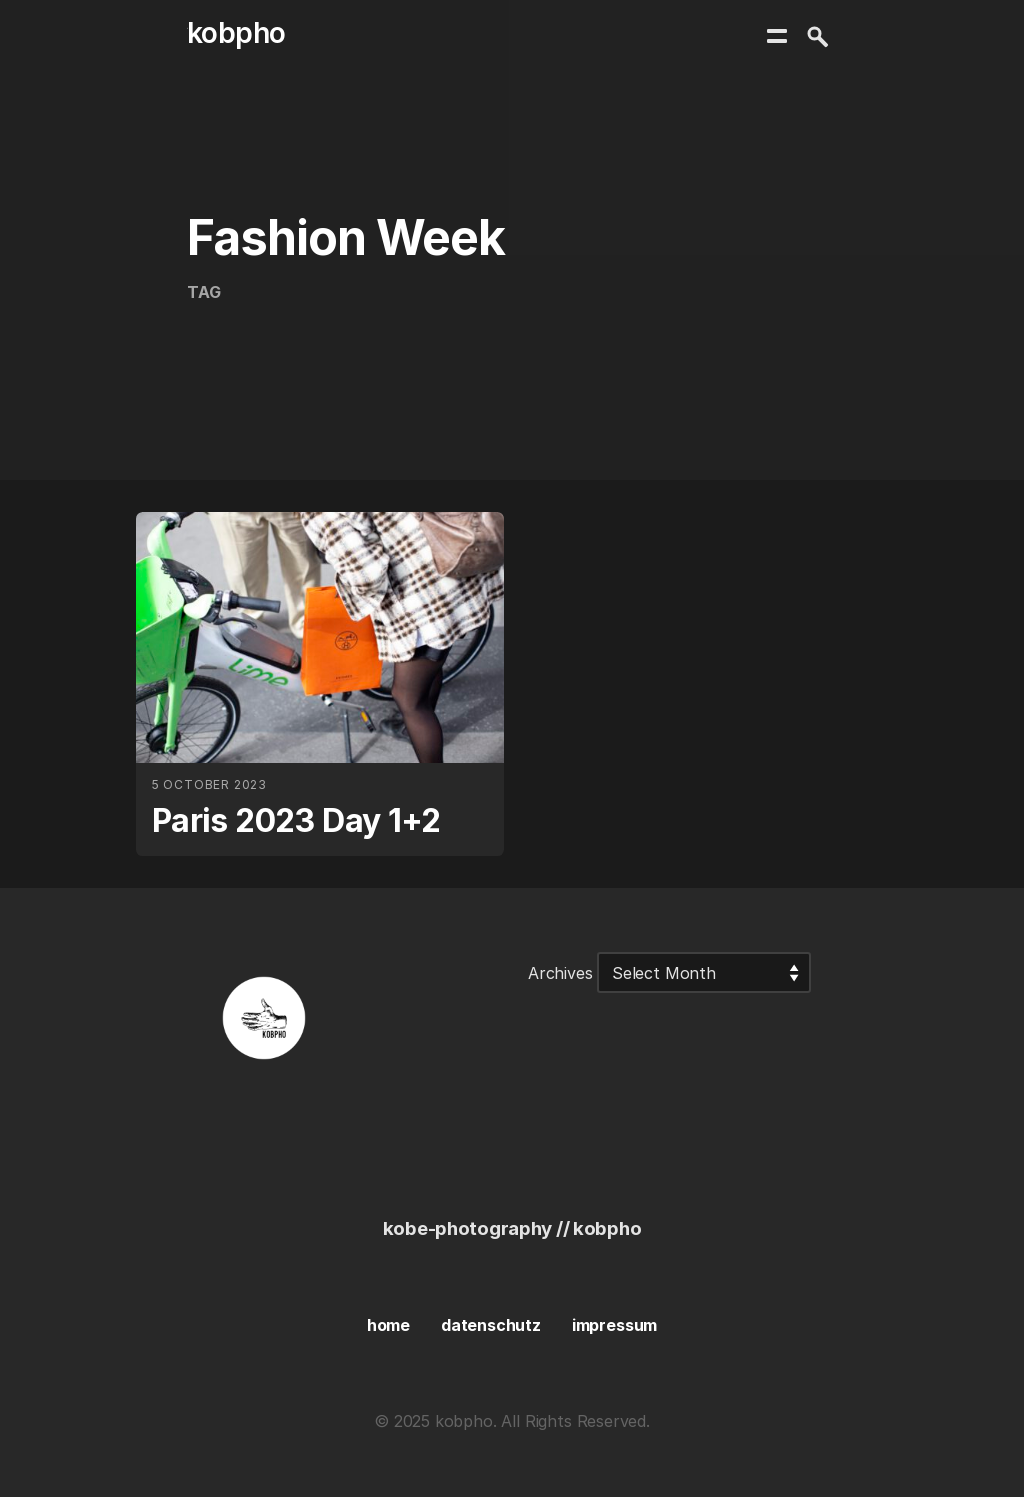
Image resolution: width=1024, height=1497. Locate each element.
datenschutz (491, 1325)
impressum (614, 1325)
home (388, 1325)
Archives (560, 973)
